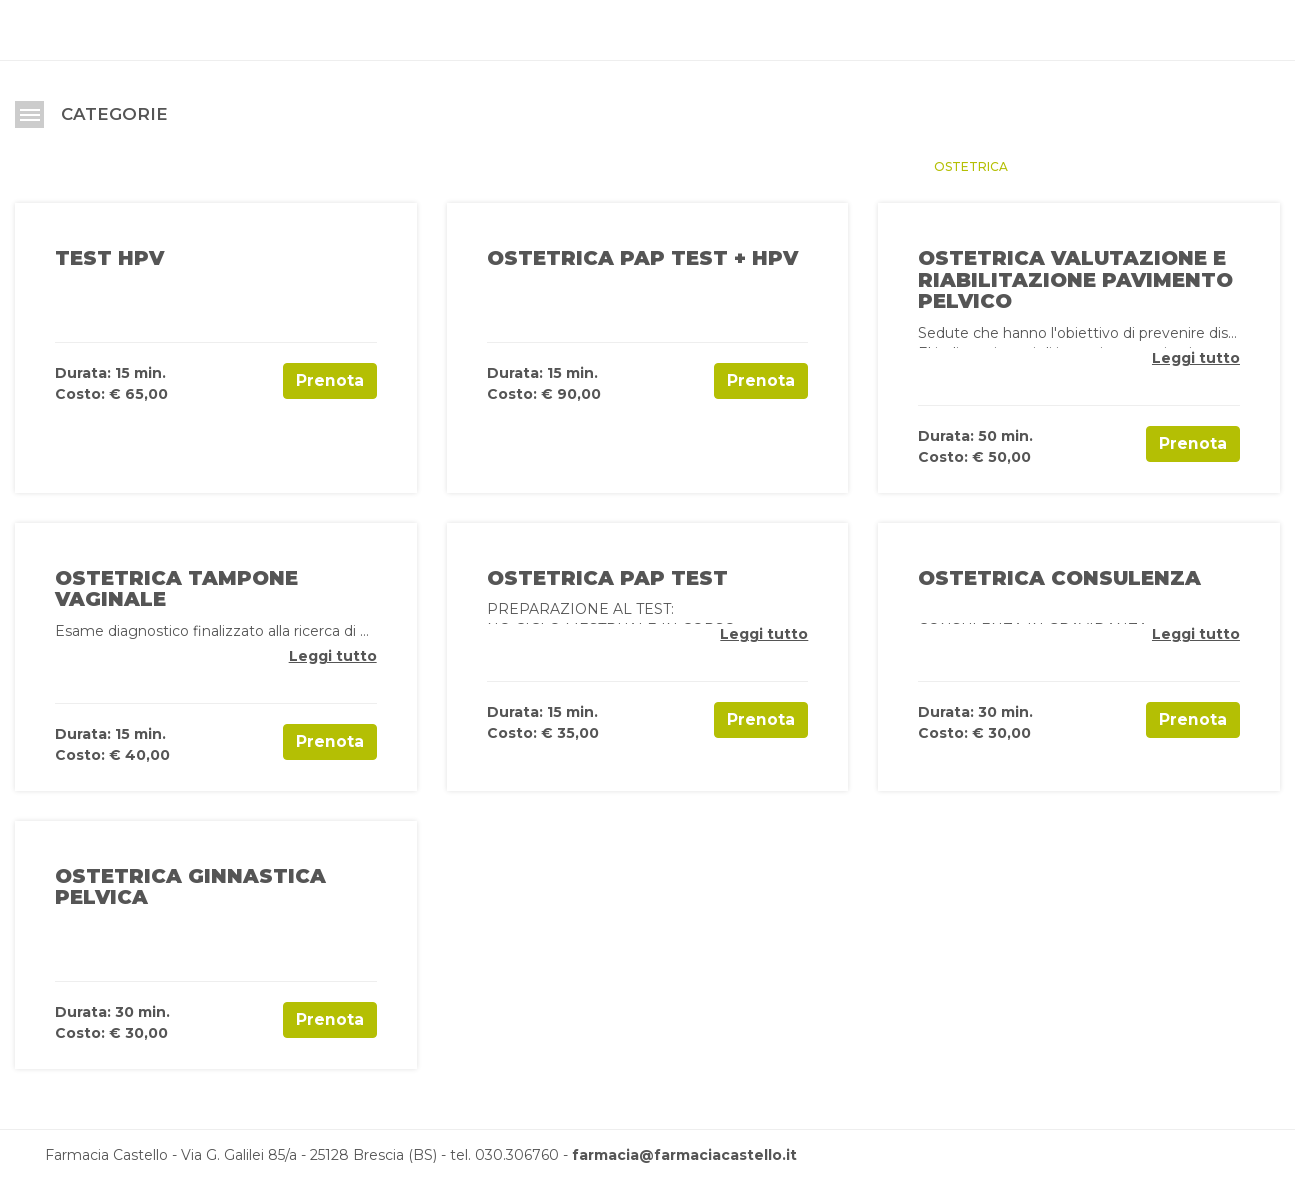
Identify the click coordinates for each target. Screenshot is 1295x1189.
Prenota (330, 380)
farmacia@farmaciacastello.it (684, 1155)
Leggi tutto (1196, 358)
